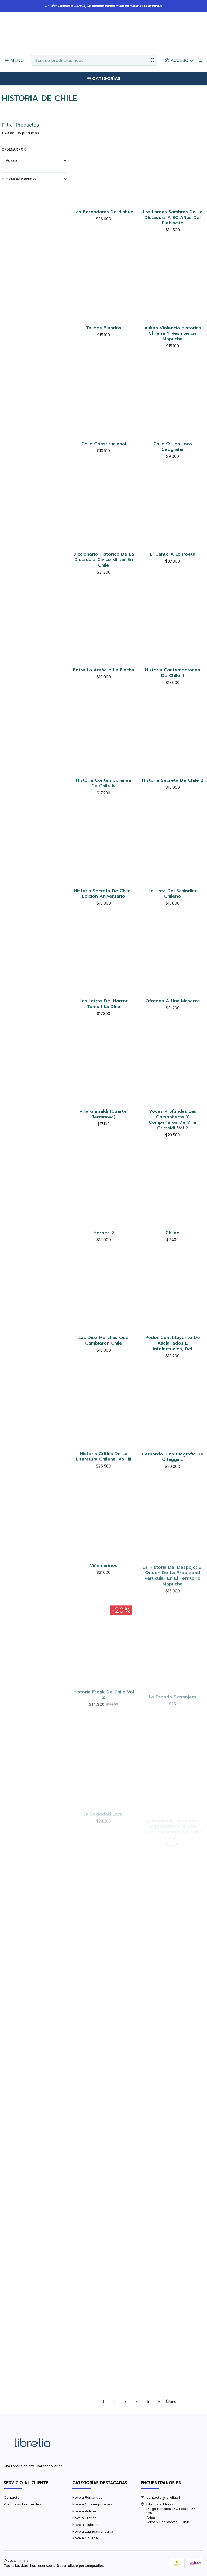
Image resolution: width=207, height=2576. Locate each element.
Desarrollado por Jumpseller (80, 2566)
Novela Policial (84, 2511)
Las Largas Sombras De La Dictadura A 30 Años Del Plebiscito (172, 217)
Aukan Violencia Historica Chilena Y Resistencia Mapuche (172, 352)
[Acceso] (179, 60)
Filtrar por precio (35, 179)
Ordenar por (14, 149)
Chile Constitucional (103, 469)
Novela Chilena (85, 2538)
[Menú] (14, 60)
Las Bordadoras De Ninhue (103, 212)
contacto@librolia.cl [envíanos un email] (160, 2497)
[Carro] (200, 60)
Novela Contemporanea (92, 2504)
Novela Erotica (84, 2518)
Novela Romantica (87, 2497)
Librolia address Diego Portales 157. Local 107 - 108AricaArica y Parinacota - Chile (169, 2513)
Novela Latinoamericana (92, 2531)
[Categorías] (103, 78)
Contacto (11, 2497)
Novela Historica (86, 2524)
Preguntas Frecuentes (22, 2504)
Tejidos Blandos (103, 339)
